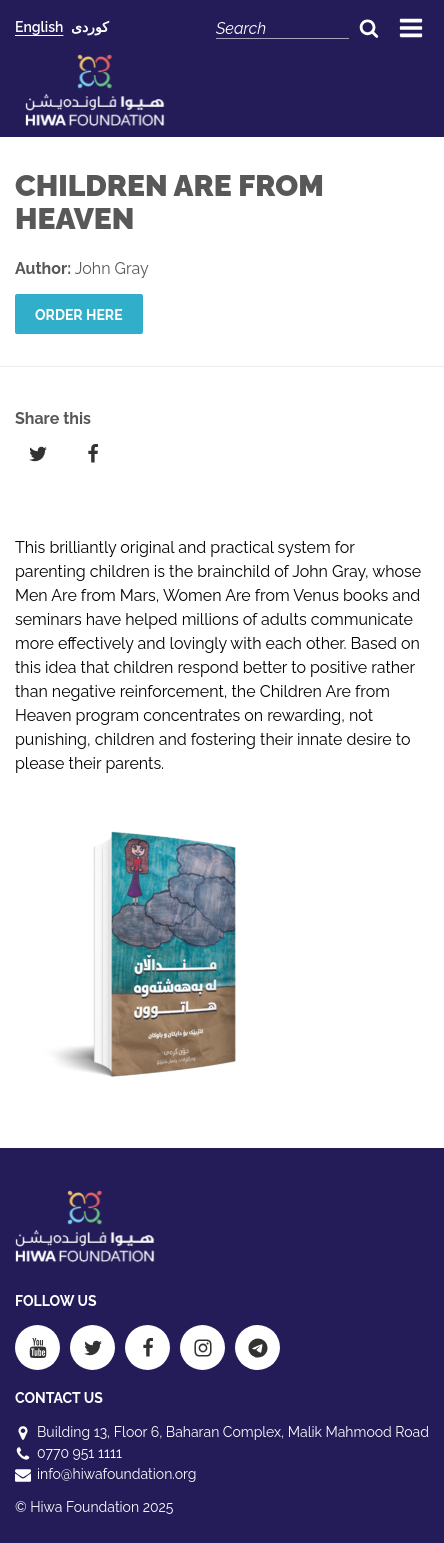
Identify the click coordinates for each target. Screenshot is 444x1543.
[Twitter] (92, 1347)
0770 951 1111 (79, 1453)
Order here (79, 315)
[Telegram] (257, 1347)
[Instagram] (202, 1347)
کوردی (90, 27)
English (39, 27)
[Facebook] (147, 1347)
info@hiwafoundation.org (116, 1474)
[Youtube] (37, 1347)
